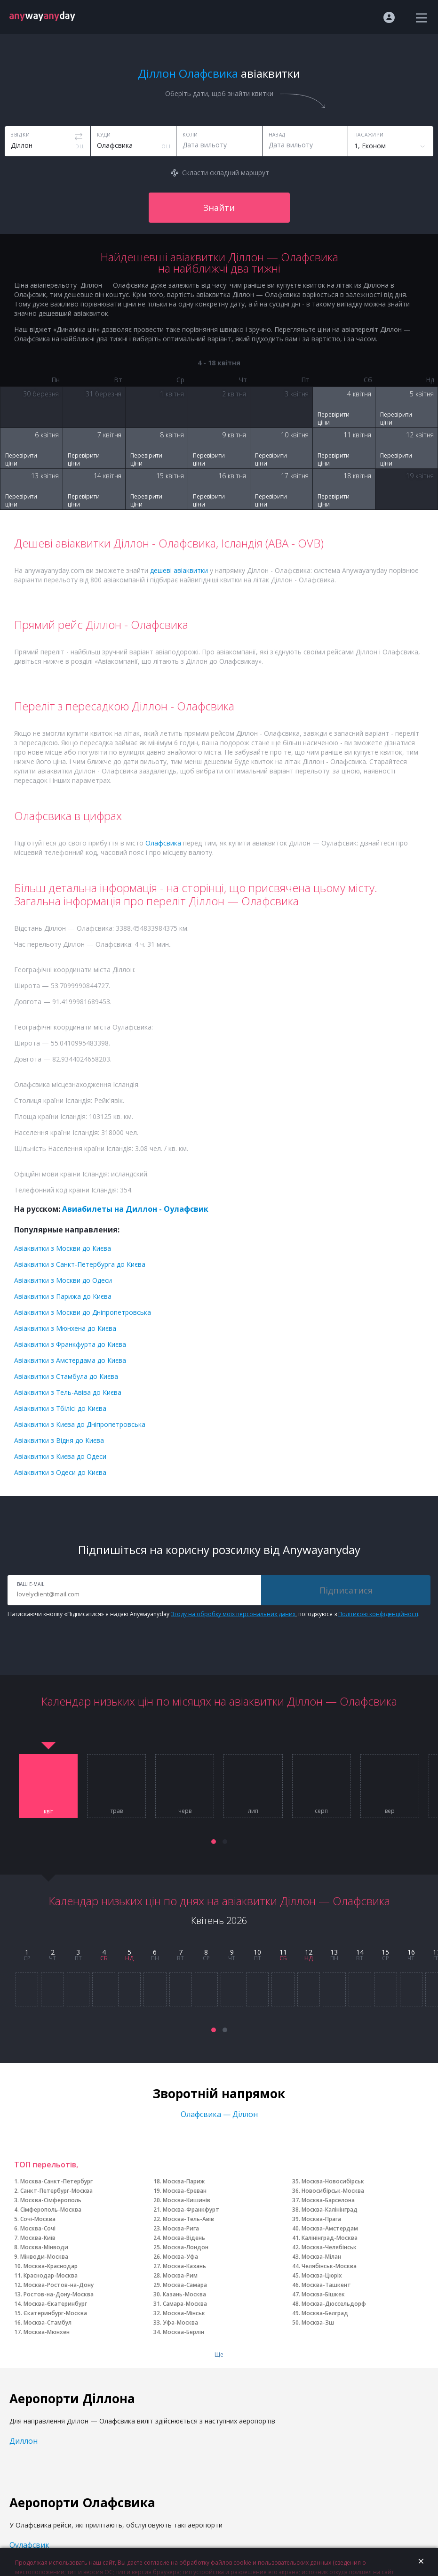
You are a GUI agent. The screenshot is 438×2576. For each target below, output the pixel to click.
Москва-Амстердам (330, 2228)
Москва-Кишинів (186, 2200)
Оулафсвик (29, 2545)
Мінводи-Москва (44, 2257)
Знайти (219, 207)
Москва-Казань (184, 2266)
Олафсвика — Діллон (219, 2114)
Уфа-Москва (180, 2322)
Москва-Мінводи (44, 2247)
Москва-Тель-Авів (188, 2219)
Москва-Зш (318, 2322)
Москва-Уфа (180, 2257)
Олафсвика (163, 842)
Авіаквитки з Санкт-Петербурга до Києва (79, 1264)
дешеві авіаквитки (179, 570)
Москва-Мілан (321, 2257)
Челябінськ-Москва (329, 2266)
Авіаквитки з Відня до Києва (59, 1440)
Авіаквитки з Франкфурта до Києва (70, 1344)
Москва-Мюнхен (47, 2332)
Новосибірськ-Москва (333, 2191)
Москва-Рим (180, 2275)
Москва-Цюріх (322, 2275)
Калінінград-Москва (330, 2238)
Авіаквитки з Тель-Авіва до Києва (67, 1392)
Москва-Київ (38, 2238)
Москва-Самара (185, 2285)
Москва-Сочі (38, 2228)
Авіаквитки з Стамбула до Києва (66, 1376)
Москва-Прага (321, 2219)
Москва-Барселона (328, 2200)
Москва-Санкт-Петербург (56, 2181)
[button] (213, 1841)
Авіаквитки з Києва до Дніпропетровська (79, 1424)
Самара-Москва (185, 2304)
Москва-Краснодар (51, 2266)
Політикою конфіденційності (378, 1614)
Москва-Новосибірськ (333, 2181)
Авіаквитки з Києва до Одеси (60, 1456)
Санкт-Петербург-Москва (56, 2191)
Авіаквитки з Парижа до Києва (62, 1296)
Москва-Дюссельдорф (334, 2304)
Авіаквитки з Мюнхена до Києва (65, 1328)
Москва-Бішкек (323, 2294)
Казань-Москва (184, 2294)
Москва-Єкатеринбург (55, 2304)
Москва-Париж (184, 2181)
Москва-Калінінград (330, 2210)
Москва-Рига (181, 2228)
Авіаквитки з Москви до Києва (62, 1248)
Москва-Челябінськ (329, 2247)
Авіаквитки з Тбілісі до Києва (60, 1408)
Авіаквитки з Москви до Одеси (63, 1280)
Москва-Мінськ (184, 2313)
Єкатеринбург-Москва (55, 2313)
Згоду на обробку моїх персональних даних (233, 1614)
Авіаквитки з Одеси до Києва (60, 1472)
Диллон (23, 2441)
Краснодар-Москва (51, 2275)
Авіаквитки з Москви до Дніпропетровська (82, 1312)
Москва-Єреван (185, 2191)
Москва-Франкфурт (191, 2210)
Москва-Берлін (183, 2332)
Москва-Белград (325, 2313)
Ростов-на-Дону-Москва (59, 2294)
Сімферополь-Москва (50, 2210)
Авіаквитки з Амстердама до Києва (70, 1360)
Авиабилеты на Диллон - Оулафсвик (135, 1209)
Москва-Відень (184, 2238)
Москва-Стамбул (48, 2322)
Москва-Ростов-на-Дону (59, 2285)
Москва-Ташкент (326, 2285)
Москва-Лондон (185, 2247)
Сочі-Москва (38, 2219)
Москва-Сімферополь (50, 2200)
